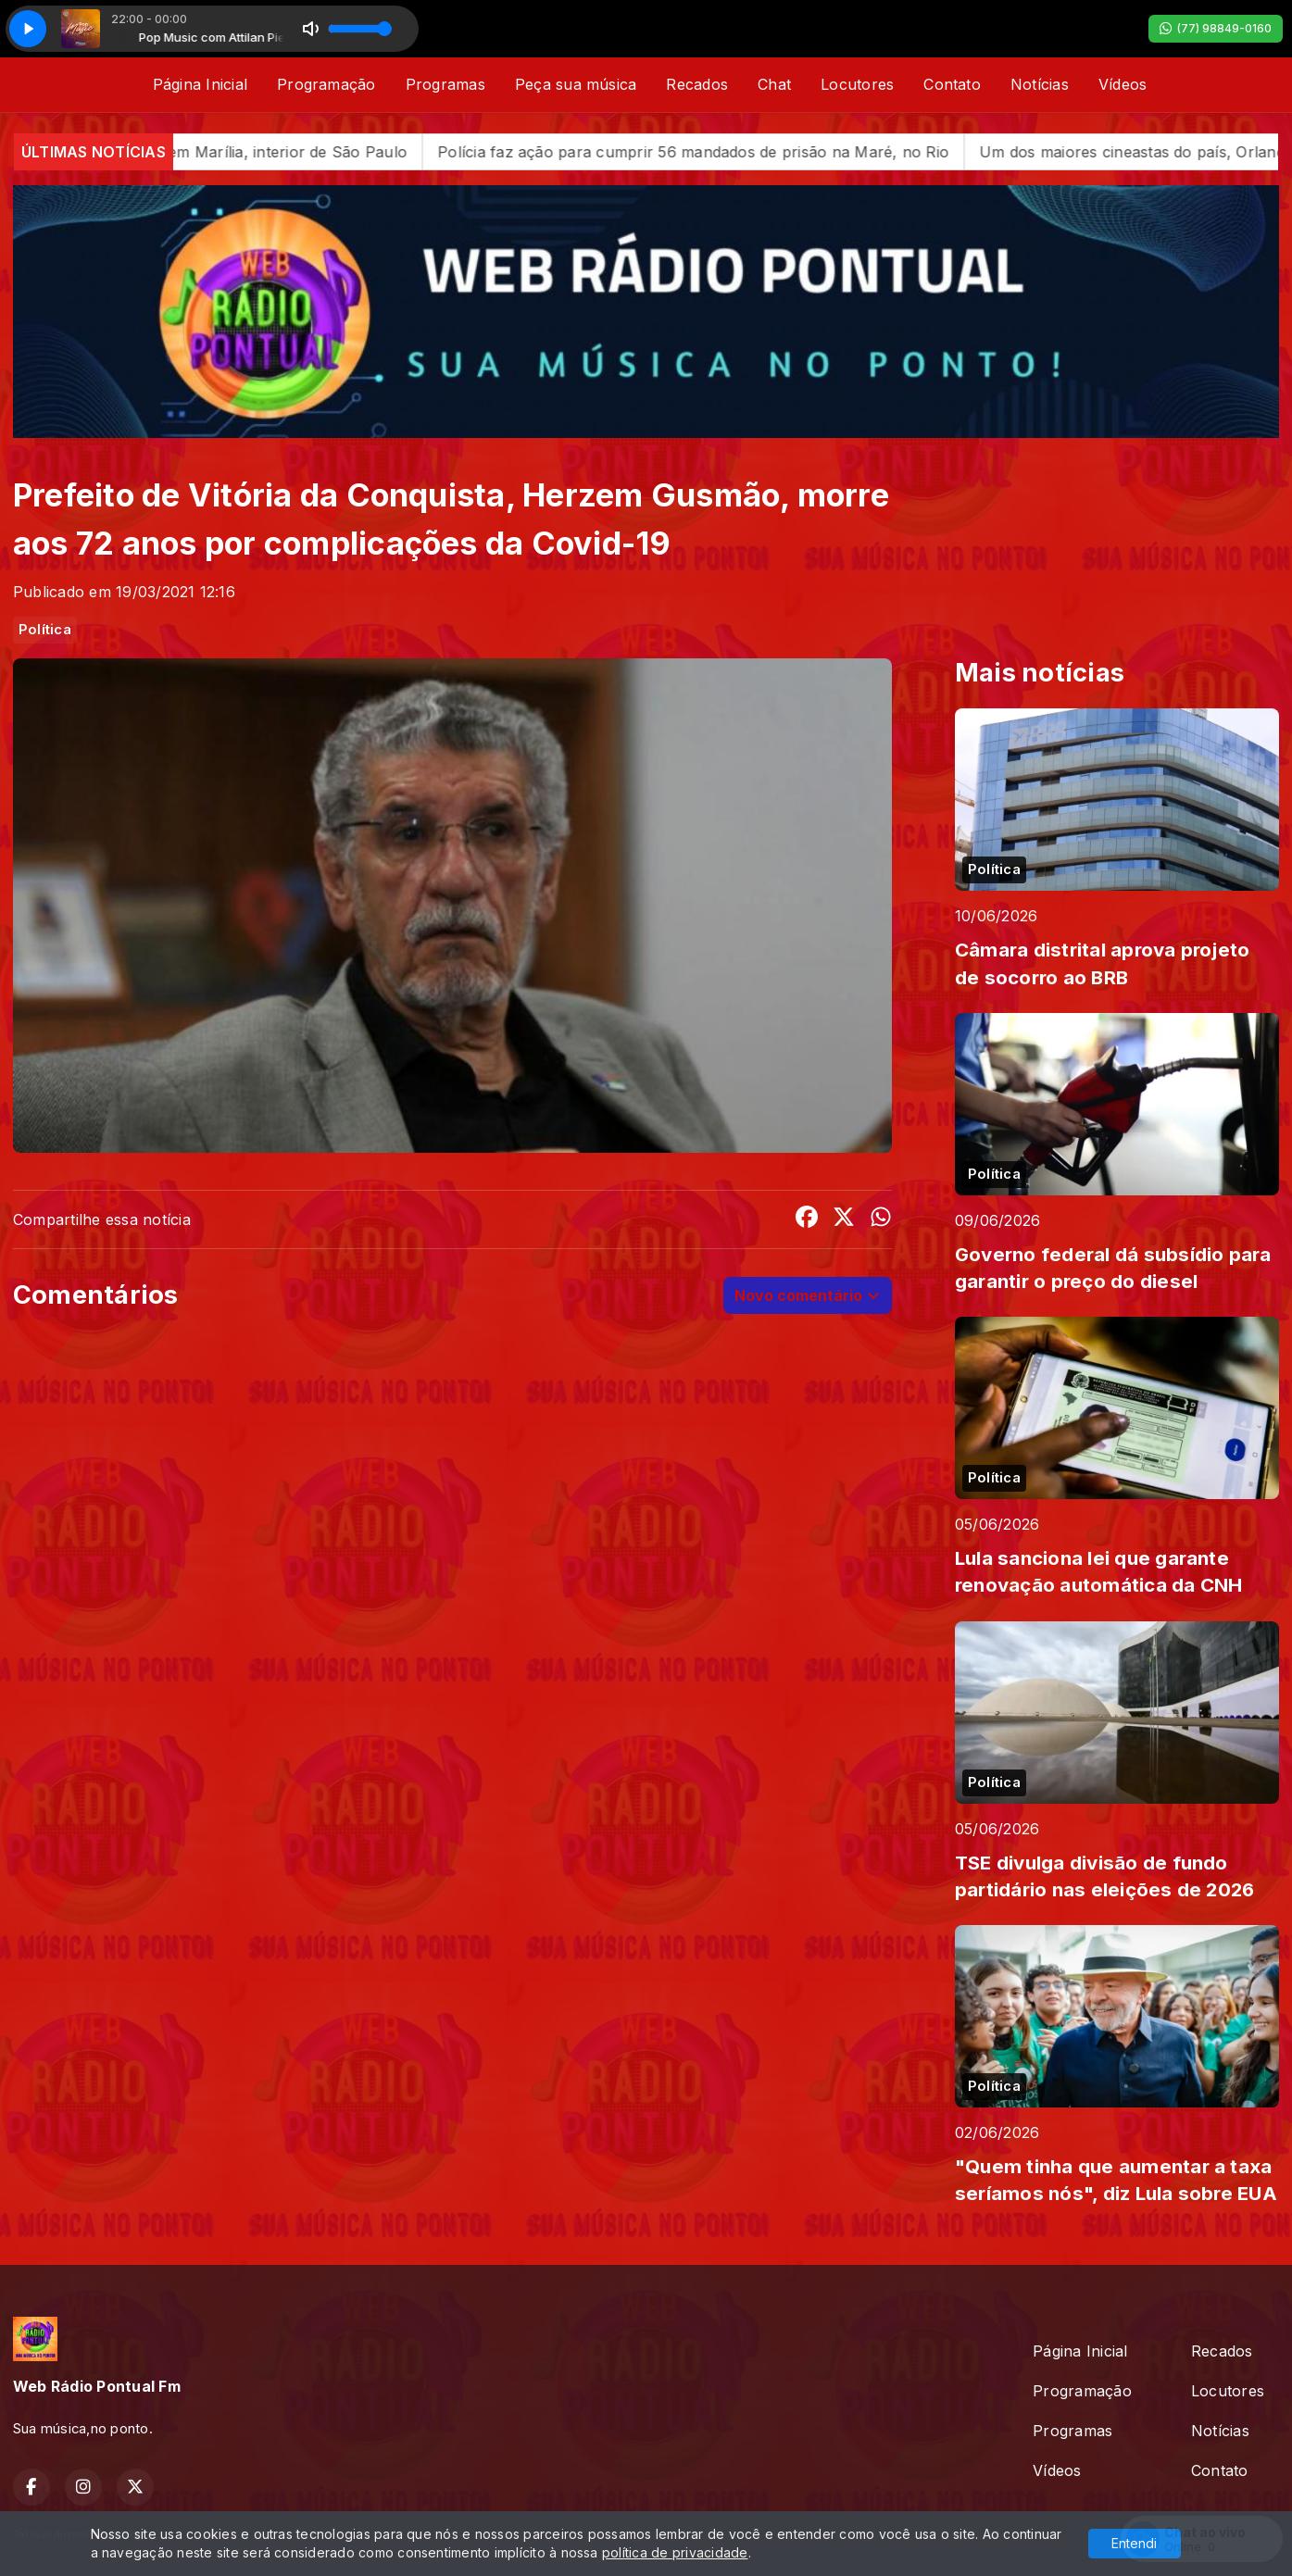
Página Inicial (200, 84)
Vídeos (1122, 84)
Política (45, 629)
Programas (445, 84)
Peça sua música (576, 84)
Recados (697, 84)
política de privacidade (675, 2552)
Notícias (1039, 84)
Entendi (1134, 2543)
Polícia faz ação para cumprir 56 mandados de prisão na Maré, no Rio (740, 152)
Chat (774, 84)
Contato (952, 84)
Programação (326, 84)
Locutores (857, 84)
